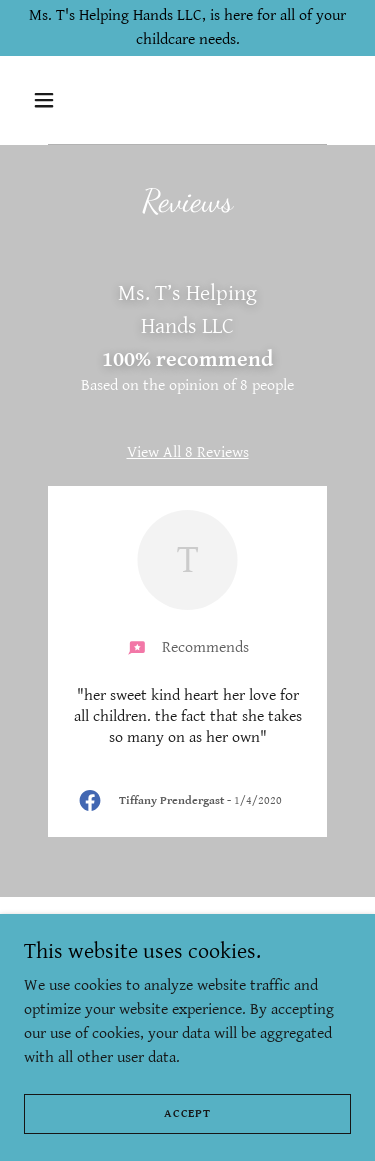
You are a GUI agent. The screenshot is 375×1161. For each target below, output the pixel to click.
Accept (187, 1113)
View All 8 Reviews (188, 452)
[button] (48, 100)
